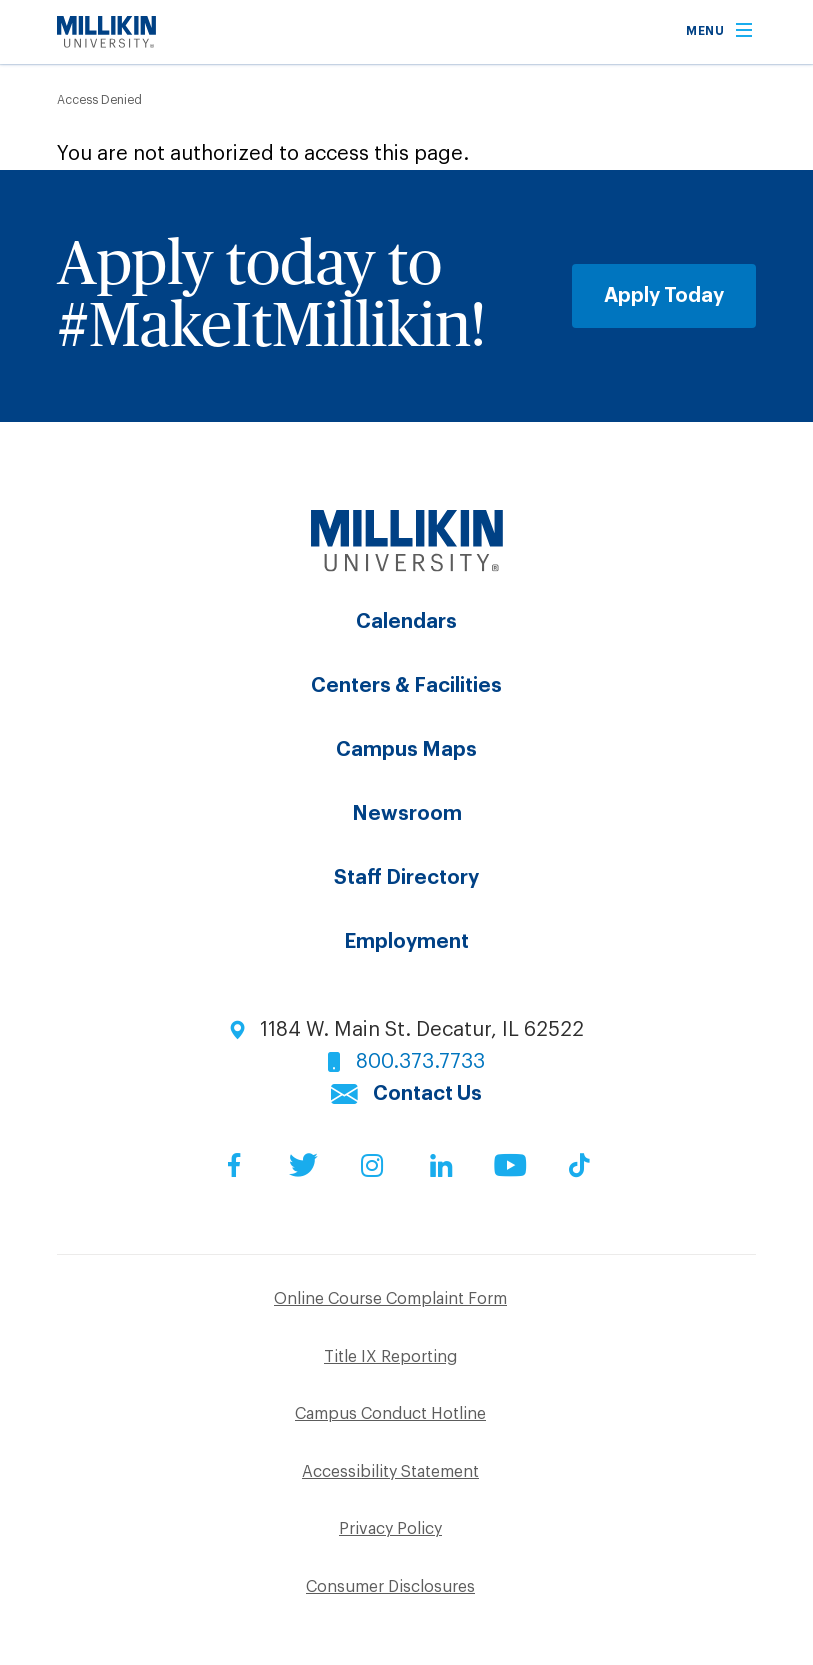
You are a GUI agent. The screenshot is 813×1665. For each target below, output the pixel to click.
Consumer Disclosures (390, 1587)
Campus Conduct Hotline (390, 1414)
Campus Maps (406, 750)
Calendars (406, 622)
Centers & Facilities (406, 686)
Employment (406, 942)
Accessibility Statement (390, 1472)
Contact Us (427, 1094)
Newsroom (407, 814)
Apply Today (664, 296)
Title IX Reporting (390, 1357)
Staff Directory (406, 878)
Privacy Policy (390, 1529)
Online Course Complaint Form (390, 1299)
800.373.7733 (420, 1062)
